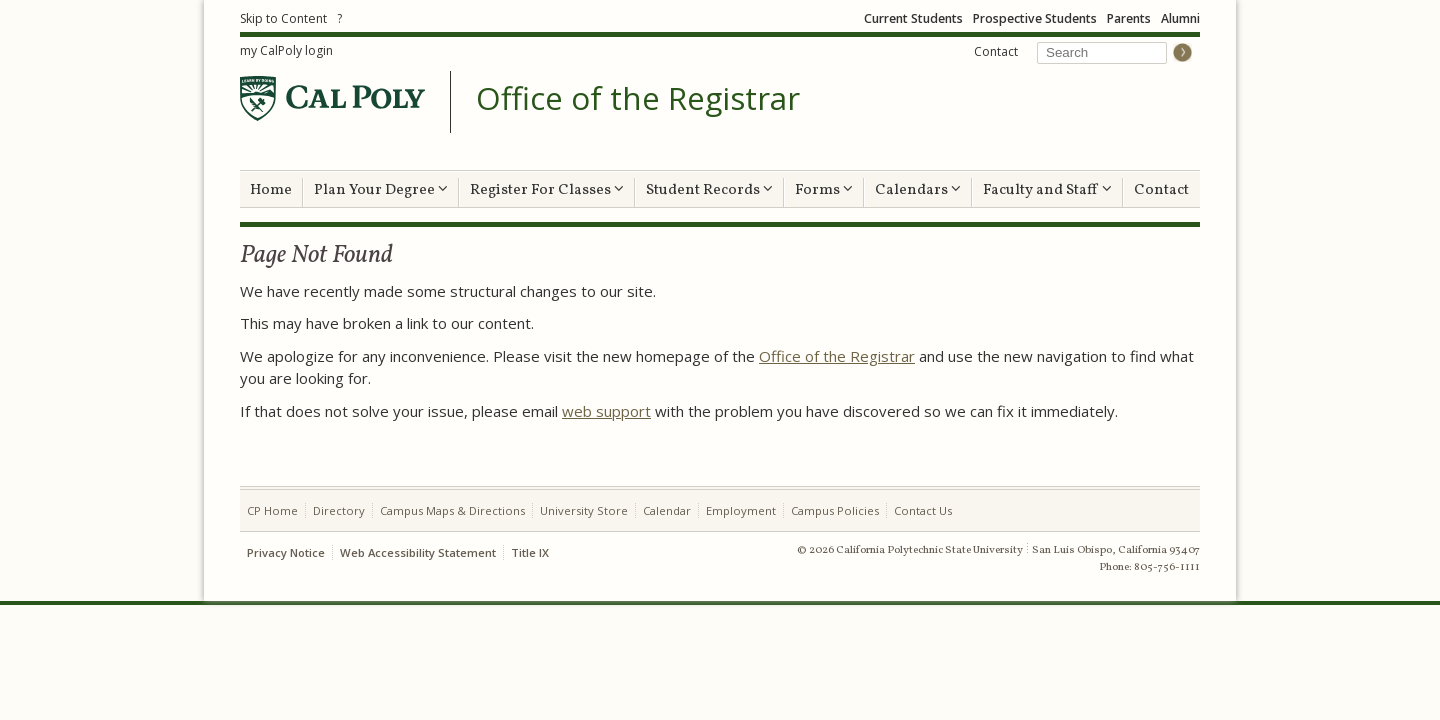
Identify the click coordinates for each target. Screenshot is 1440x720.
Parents (1129, 18)
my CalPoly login (286, 50)
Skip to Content (283, 18)
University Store (584, 510)
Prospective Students (1035, 18)
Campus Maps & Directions (452, 510)
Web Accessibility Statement (418, 552)
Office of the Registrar (638, 99)
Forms (824, 190)
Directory (339, 510)
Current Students (913, 18)
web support (606, 411)
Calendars (918, 190)
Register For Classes (547, 190)
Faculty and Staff (1047, 190)
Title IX (530, 552)
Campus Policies (835, 510)
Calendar (667, 510)
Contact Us (923, 510)
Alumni (1180, 18)
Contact (996, 51)
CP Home (272, 510)
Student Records (709, 190)
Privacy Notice (286, 552)
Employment (741, 510)
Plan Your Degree (381, 190)
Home (271, 190)
